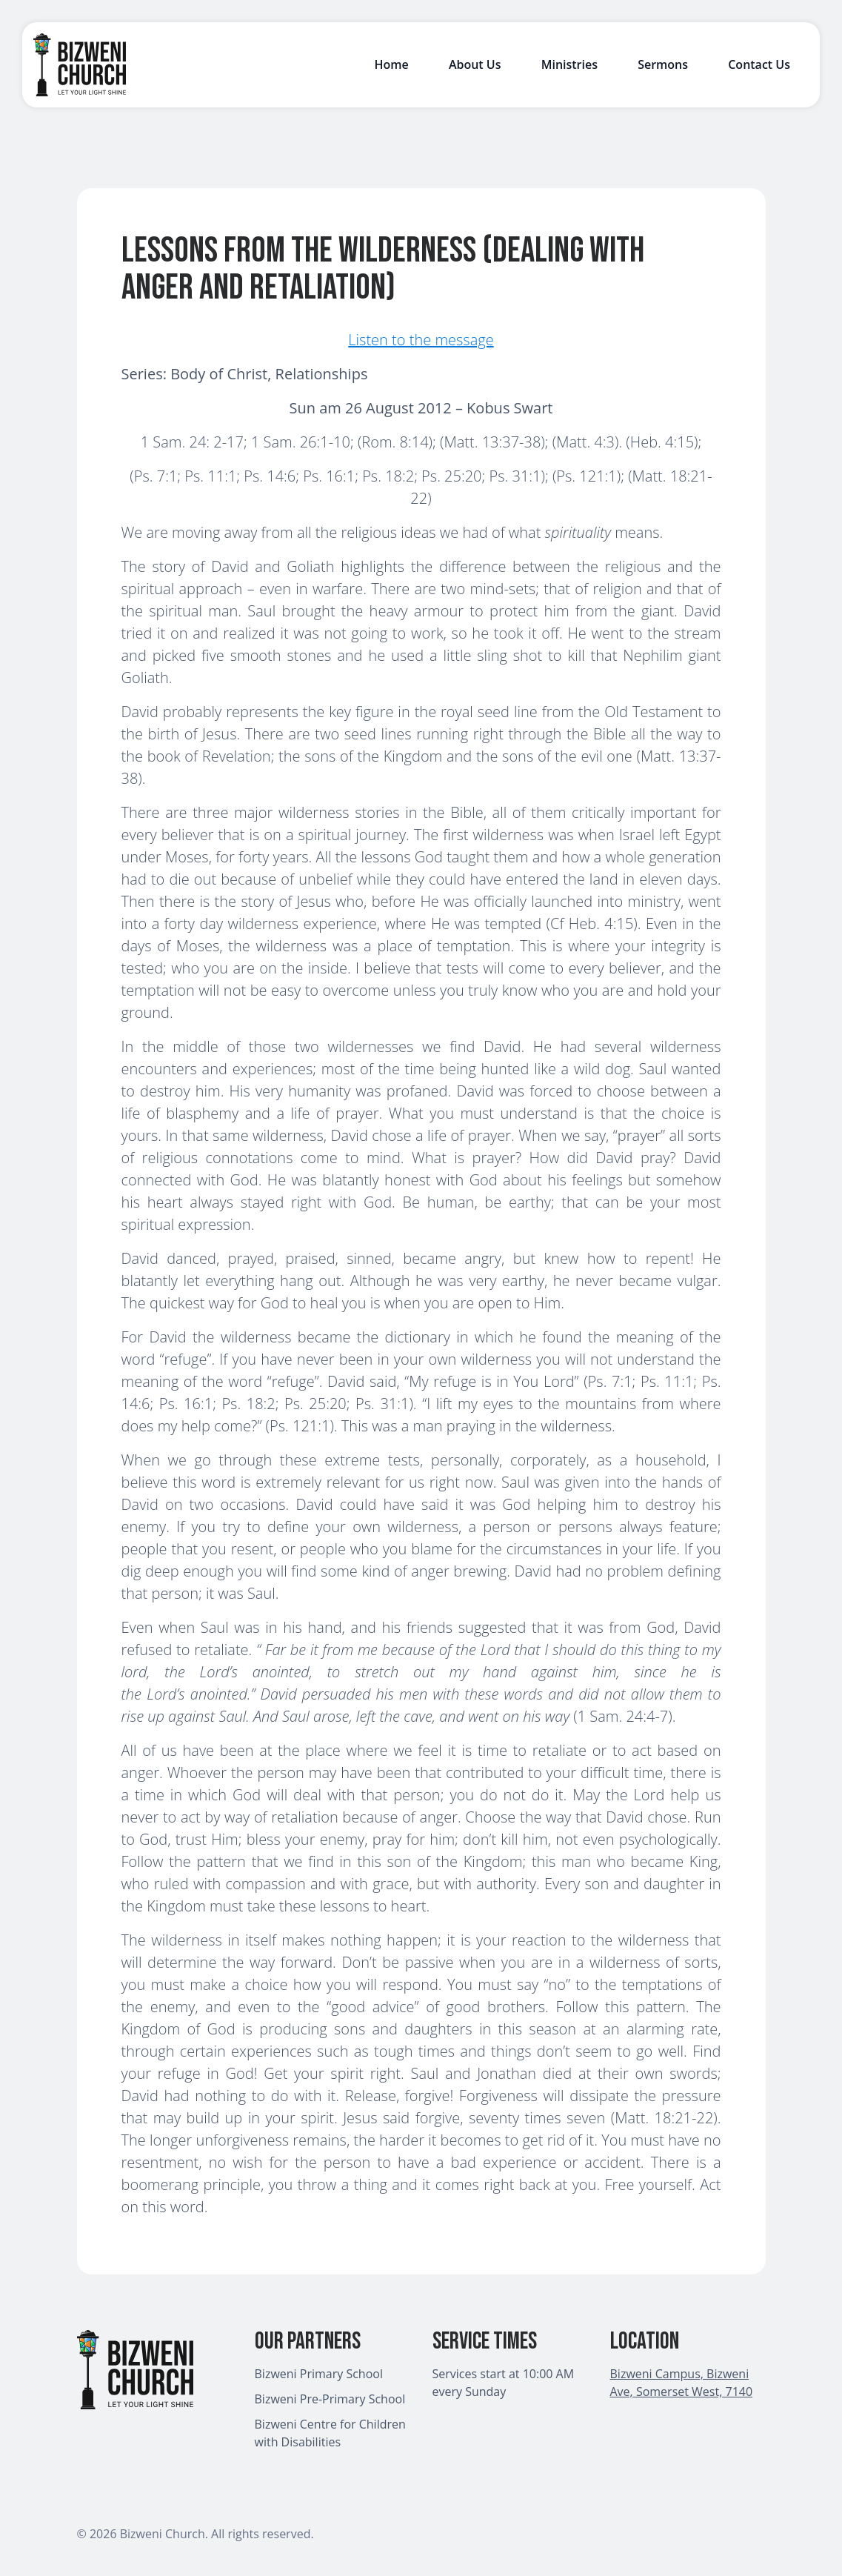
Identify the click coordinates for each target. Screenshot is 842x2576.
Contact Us (759, 64)
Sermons (663, 64)
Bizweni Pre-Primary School (330, 2399)
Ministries (569, 64)
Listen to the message (420, 340)
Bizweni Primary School (319, 2374)
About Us (475, 64)
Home (391, 64)
